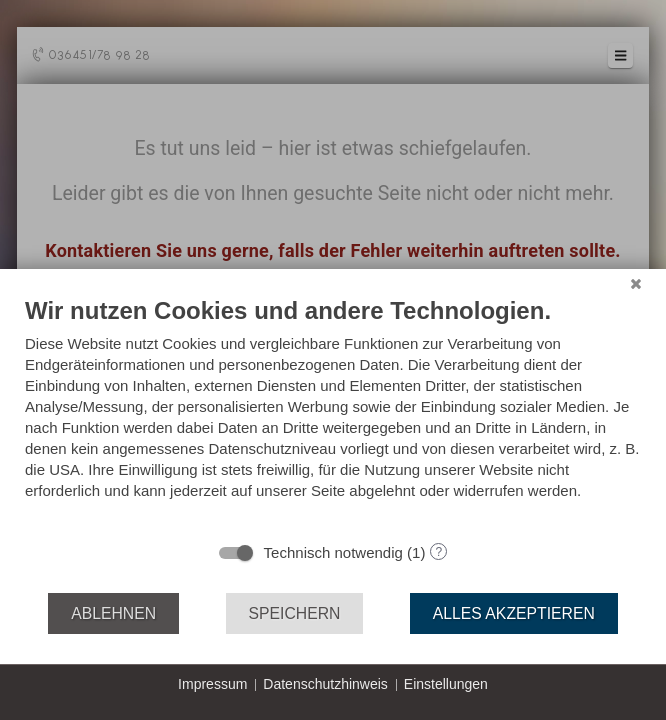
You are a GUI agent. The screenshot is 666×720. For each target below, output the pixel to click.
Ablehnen (113, 613)
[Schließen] (636, 284)
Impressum (212, 684)
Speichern (295, 613)
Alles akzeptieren (514, 613)
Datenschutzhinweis (325, 684)
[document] (333, 413)
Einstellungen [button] (446, 684)
